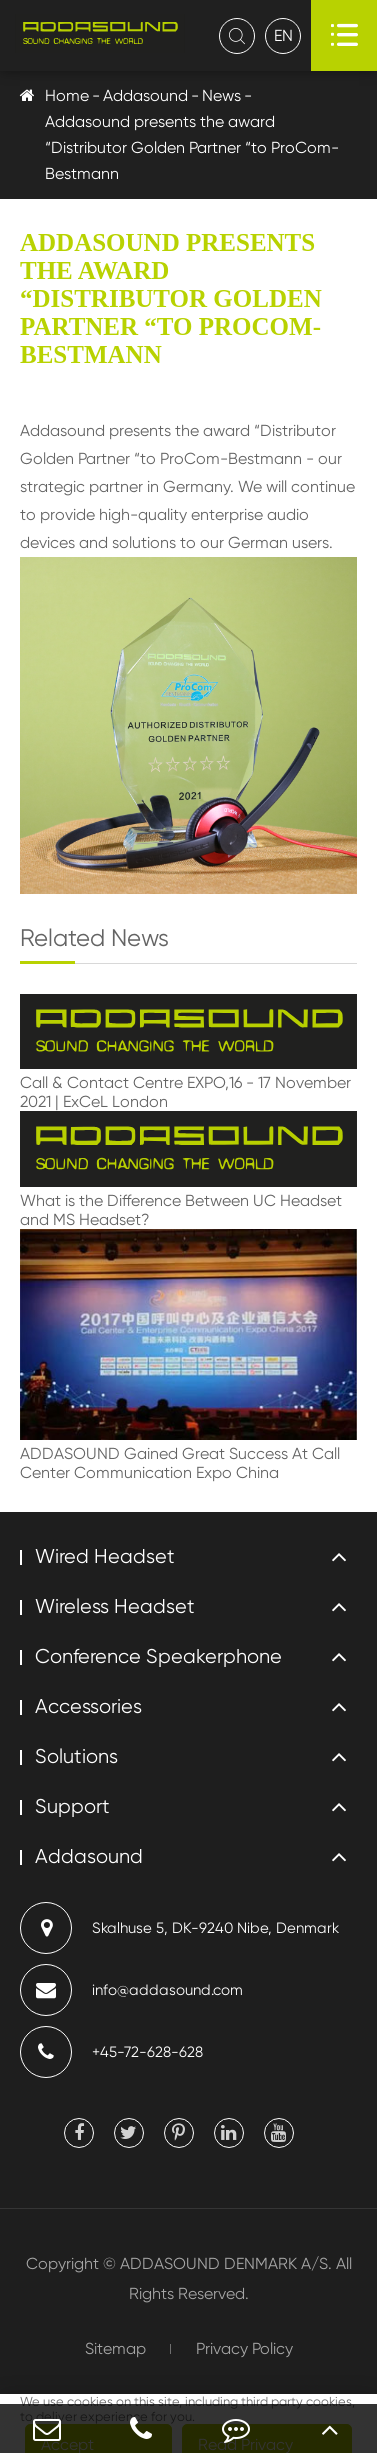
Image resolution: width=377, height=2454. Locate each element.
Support (72, 1806)
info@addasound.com (131, 1990)
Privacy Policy (244, 2348)
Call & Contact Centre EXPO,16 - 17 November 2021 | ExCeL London (185, 1092)
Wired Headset (105, 1556)
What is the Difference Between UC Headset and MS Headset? (181, 1210)
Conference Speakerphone (158, 1656)
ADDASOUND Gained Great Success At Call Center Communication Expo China (180, 1463)
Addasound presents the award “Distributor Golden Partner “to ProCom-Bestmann (192, 147)
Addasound (145, 95)
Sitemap (115, 2348)
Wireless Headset (115, 1606)
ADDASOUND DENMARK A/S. (226, 2263)
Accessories (88, 1706)
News (221, 95)
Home (67, 95)
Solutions (76, 1756)
